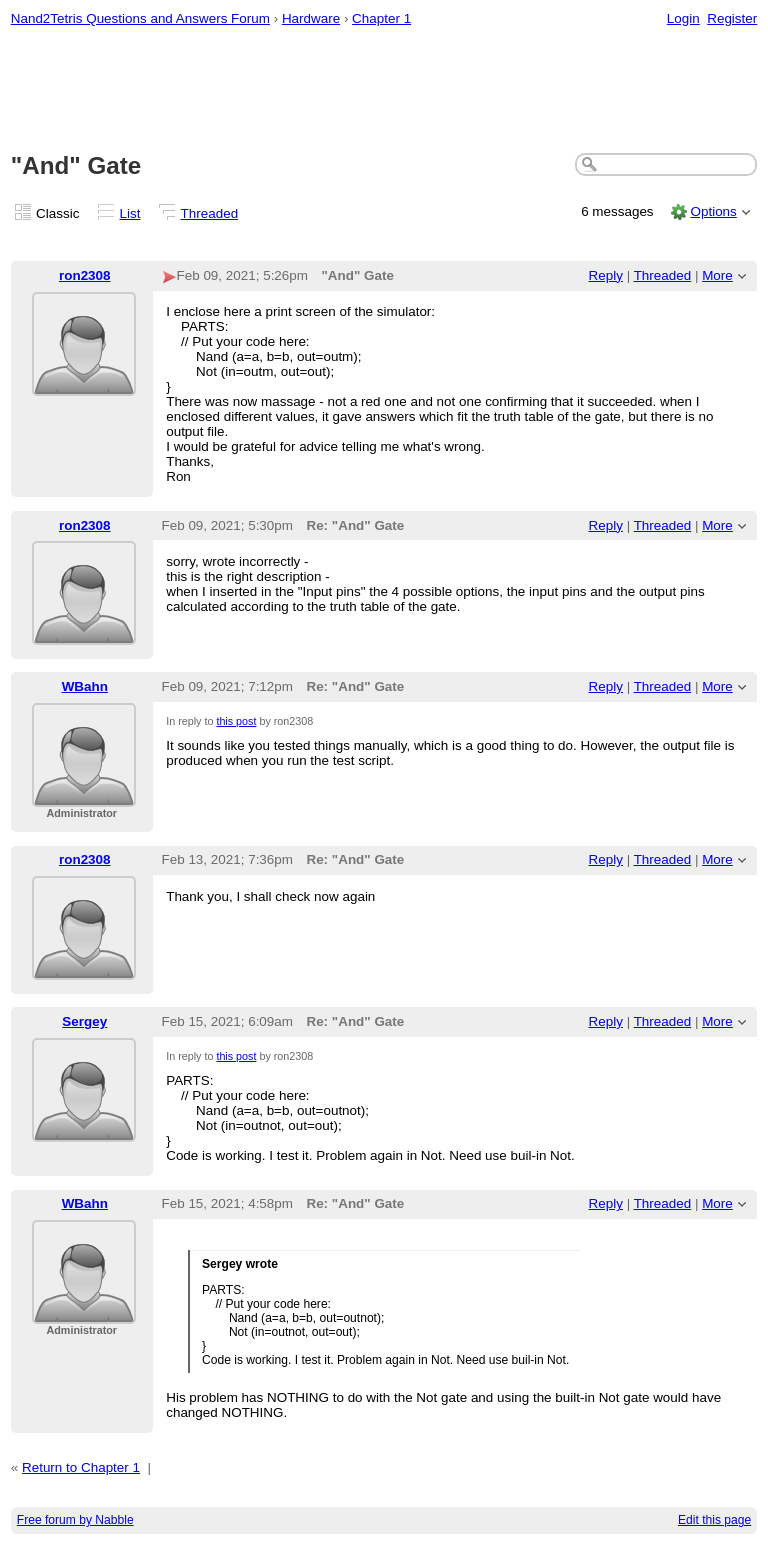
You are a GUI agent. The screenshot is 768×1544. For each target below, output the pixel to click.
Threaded (210, 213)
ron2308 (85, 275)
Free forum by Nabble (75, 1520)
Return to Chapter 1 (81, 1467)
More (717, 275)
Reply (606, 275)
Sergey (84, 1021)
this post (236, 721)
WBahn (85, 686)
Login (683, 18)
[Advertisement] (384, 91)
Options (713, 211)
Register (732, 18)
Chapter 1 (381, 18)
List (130, 213)
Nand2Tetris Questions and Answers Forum (140, 18)
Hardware (311, 18)
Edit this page (714, 1520)
